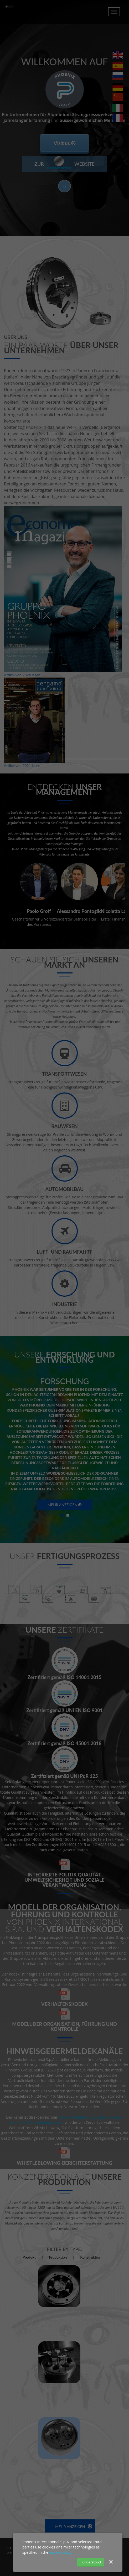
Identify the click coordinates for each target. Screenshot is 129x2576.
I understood (90, 2562)
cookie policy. (60, 2552)
